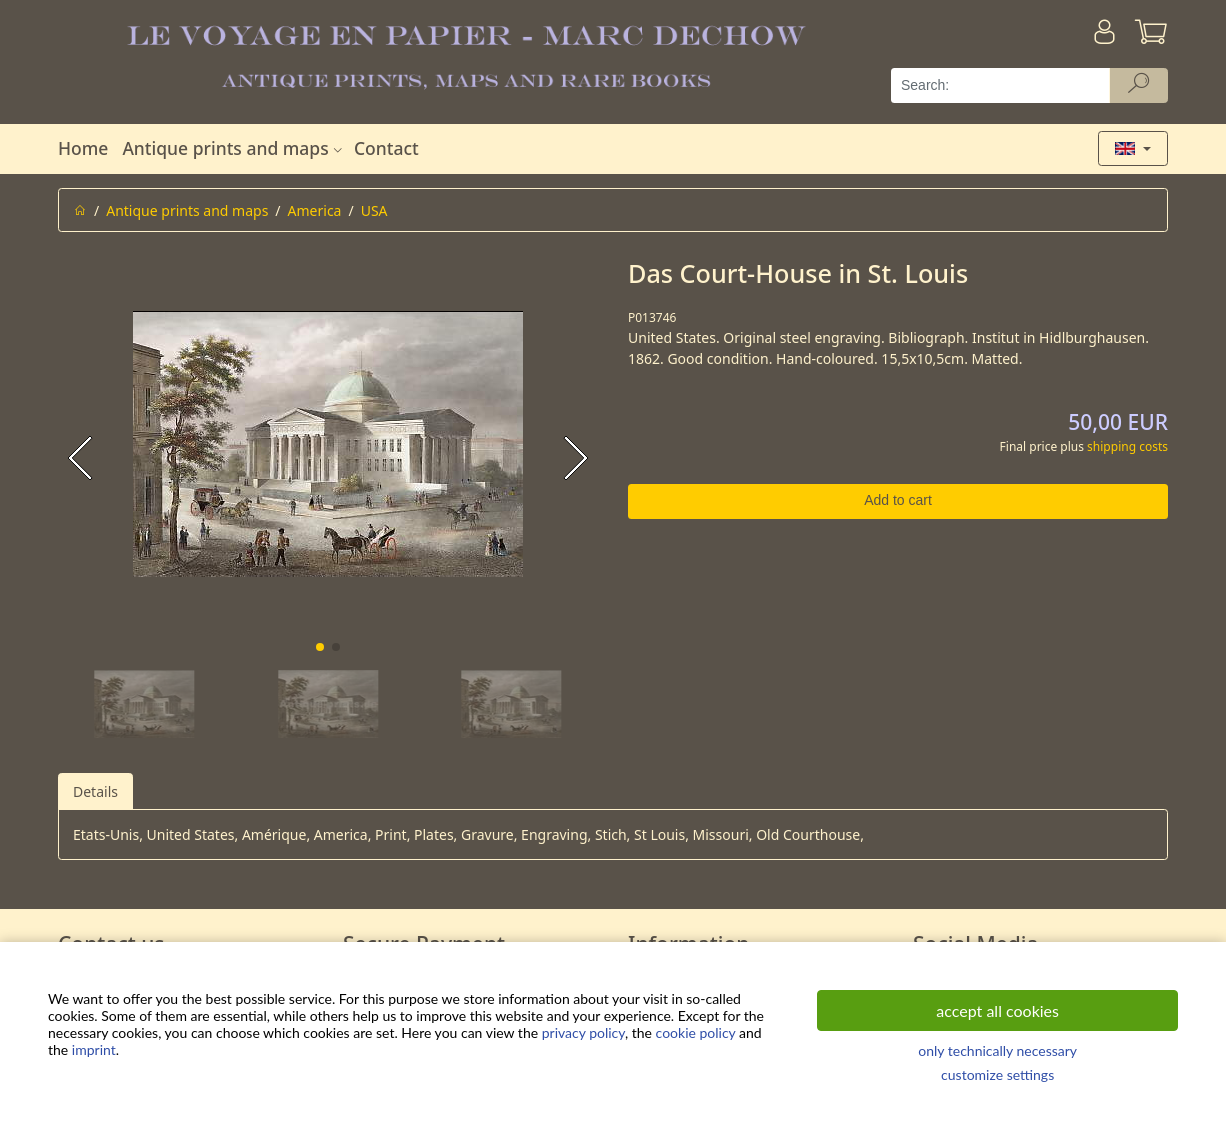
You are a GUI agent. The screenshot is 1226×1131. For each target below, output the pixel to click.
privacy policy (583, 1032)
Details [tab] (95, 791)
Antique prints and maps (234, 148)
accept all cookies (997, 1010)
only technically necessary (997, 1050)
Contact (386, 148)
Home (83, 148)
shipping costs (1127, 446)
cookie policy (696, 1032)
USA (374, 210)
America (315, 210)
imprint (94, 1049)
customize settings (997, 1074)
